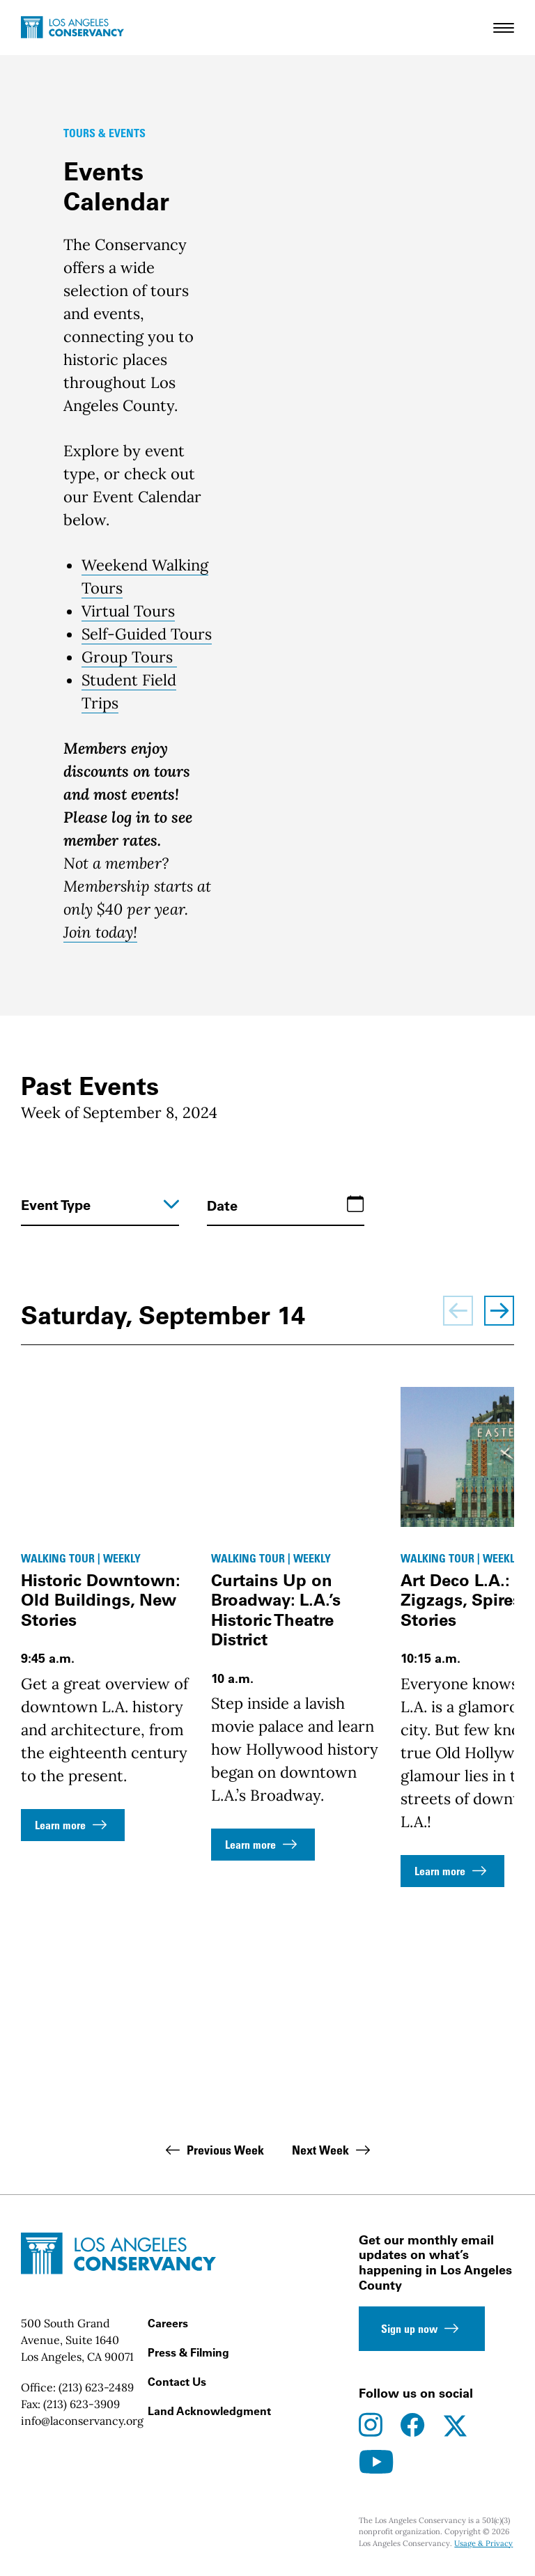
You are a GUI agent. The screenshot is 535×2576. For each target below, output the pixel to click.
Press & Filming (188, 2352)
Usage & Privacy (483, 2543)
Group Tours (129, 657)
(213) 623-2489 (96, 2387)
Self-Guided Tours (147, 634)
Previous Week (213, 2150)
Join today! (100, 932)
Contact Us (177, 2382)
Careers (168, 2323)
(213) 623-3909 (81, 2404)
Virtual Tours (128, 611)
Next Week (333, 2150)
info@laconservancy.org (82, 2421)
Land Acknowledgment (209, 2411)
